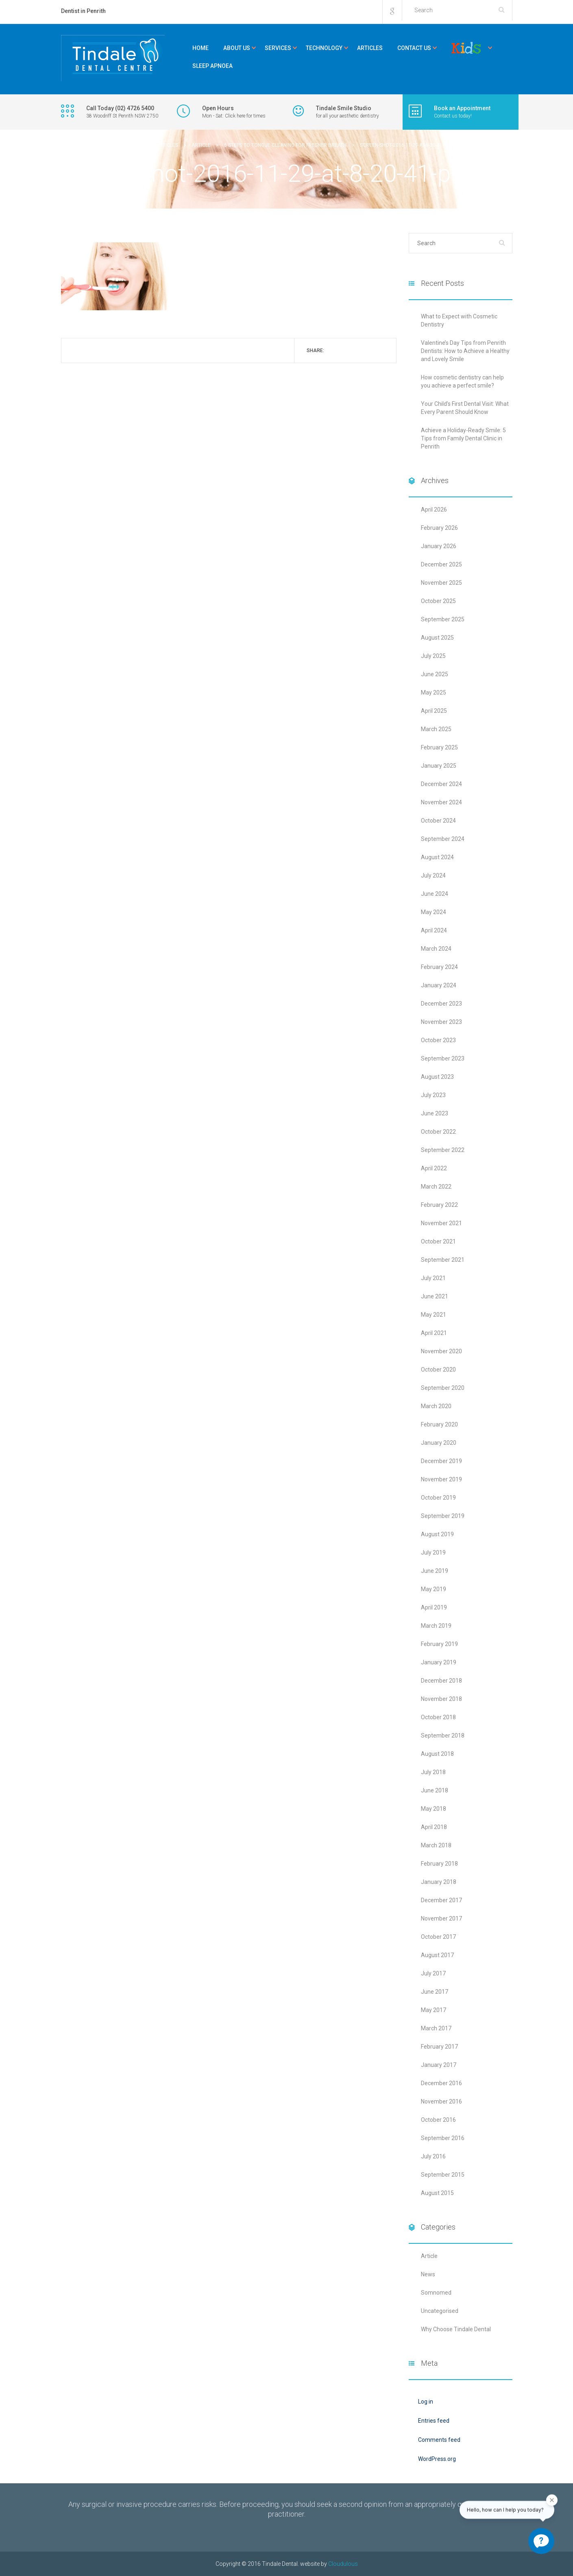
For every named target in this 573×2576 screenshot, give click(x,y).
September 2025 (442, 619)
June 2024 (434, 894)
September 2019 (442, 1516)
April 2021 (434, 1333)
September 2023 (442, 1058)
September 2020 (442, 1388)
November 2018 (441, 1699)
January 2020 (438, 1442)
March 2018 (436, 1845)
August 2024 (437, 857)
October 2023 (438, 1040)
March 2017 (436, 2028)
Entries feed (433, 2420)
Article (429, 2256)
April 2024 (434, 930)
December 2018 (441, 1680)
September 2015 (442, 2174)
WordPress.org (437, 2459)
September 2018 (442, 1735)
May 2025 (433, 692)
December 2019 (441, 1461)
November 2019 (441, 1479)
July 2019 (433, 1552)
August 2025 (437, 637)
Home (200, 48)
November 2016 (441, 2101)
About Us (236, 48)
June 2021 (434, 1296)
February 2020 (439, 1424)
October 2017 (438, 1937)
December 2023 (441, 1003)
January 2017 (438, 2065)
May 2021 (433, 1314)
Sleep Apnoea (212, 66)
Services (278, 48)
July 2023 (433, 1095)
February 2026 (439, 528)
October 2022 (438, 1131)
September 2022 (442, 1150)
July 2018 (433, 1772)
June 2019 (434, 1571)
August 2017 (437, 1955)
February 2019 (439, 1644)
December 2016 (441, 2083)
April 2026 (434, 509)
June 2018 (434, 1790)
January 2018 (438, 1882)
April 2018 (434, 1827)
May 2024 (433, 912)
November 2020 (441, 1351)
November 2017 (441, 1918)
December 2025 (441, 564)
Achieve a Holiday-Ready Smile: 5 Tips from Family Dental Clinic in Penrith (463, 438)
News (428, 2274)
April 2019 (434, 1607)
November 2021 (441, 1223)
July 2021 (433, 1278)
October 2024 (438, 820)
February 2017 (439, 2046)
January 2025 (438, 765)
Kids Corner (466, 48)
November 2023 (441, 1022)
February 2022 (439, 1205)
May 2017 (433, 2010)
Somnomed (436, 2292)
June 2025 (434, 674)
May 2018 (433, 1808)
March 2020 (436, 1406)
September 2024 (442, 839)
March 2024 (436, 948)
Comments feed (439, 2440)
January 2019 (438, 1662)
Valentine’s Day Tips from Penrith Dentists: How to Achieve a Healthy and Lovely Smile (465, 351)
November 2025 (441, 582)
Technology (324, 48)
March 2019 (436, 1625)
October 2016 (438, 2120)
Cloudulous (343, 2564)
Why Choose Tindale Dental (456, 2329)
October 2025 (438, 601)
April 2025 (434, 711)
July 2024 (433, 875)
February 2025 (439, 747)
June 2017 (434, 1991)
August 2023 (437, 1077)
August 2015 (437, 2193)
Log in (425, 2401)
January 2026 (438, 546)
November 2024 (441, 802)
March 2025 (436, 729)
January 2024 (438, 985)
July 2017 (433, 1973)
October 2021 (438, 1241)
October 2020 (438, 1369)
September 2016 (442, 2138)
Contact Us (414, 48)
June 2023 (434, 1113)
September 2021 (442, 1259)
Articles (370, 48)
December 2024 (441, 784)
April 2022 (434, 1168)
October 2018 (438, 1717)
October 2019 (438, 1497)
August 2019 (437, 1534)
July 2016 (433, 2156)
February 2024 (439, 967)
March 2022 (436, 1186)
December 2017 (441, 1900)
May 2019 (433, 1589)
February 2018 (439, 1863)
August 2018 (437, 1754)
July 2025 (433, 656)
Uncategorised (439, 2311)
